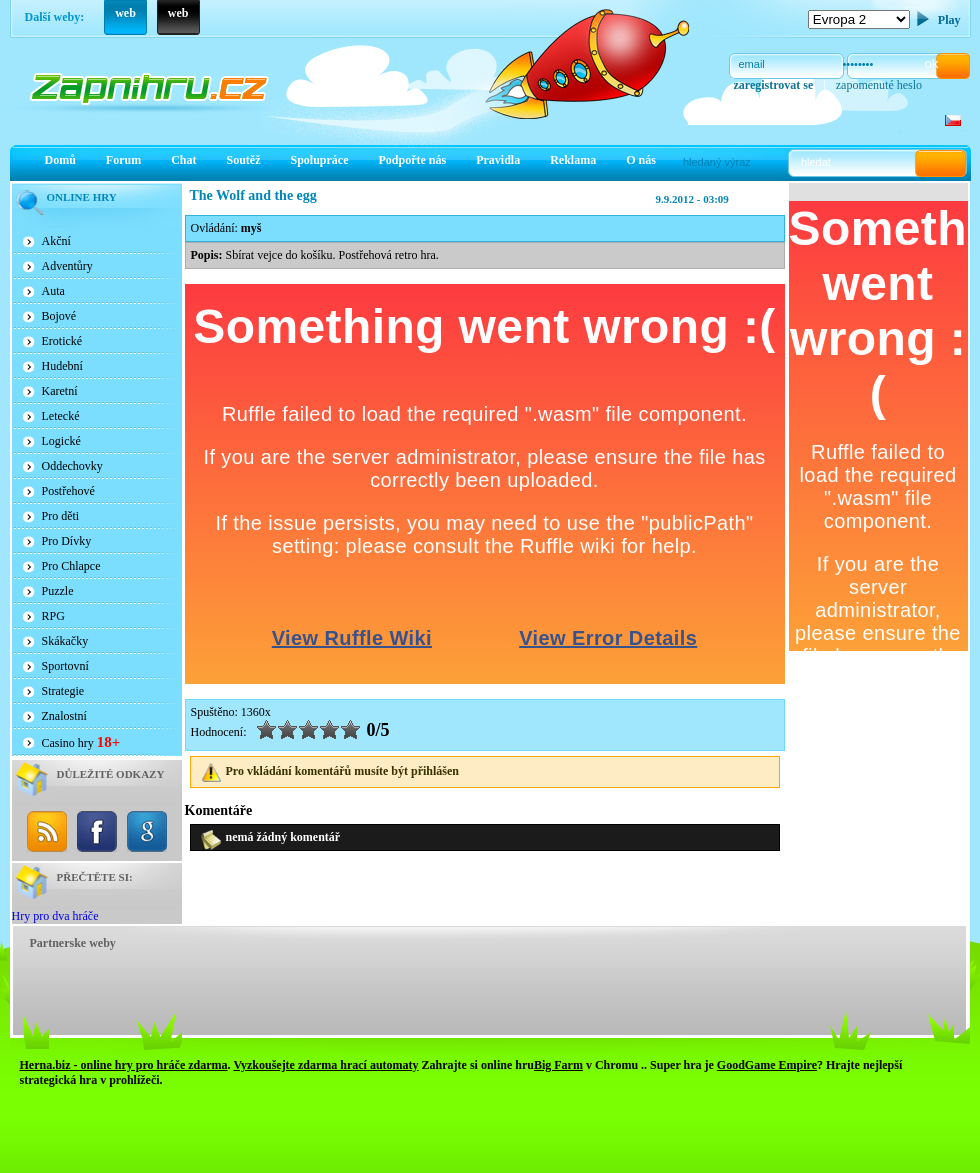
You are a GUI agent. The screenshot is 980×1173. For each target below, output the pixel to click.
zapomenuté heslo (879, 85)
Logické (61, 441)
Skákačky (65, 641)
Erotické (62, 341)
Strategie (63, 691)
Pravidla (498, 160)
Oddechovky (72, 466)
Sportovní (65, 666)
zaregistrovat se (774, 85)
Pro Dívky (67, 541)
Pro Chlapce (71, 566)
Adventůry (67, 266)
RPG (53, 616)
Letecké (61, 416)
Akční (56, 241)
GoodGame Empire (767, 1065)
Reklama (573, 160)
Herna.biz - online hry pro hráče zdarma (124, 1065)
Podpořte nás (413, 160)
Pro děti (61, 516)
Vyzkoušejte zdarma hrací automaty (325, 1065)
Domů (60, 160)
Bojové (59, 316)
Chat (183, 160)
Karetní (60, 391)
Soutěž (244, 160)
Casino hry (81, 742)
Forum (123, 160)
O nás (641, 160)
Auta (53, 291)
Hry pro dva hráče (55, 916)
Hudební (62, 366)
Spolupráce (320, 160)
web (125, 13)
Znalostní (64, 716)
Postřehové (68, 491)
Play (949, 20)
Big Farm (558, 1065)
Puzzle (58, 591)
